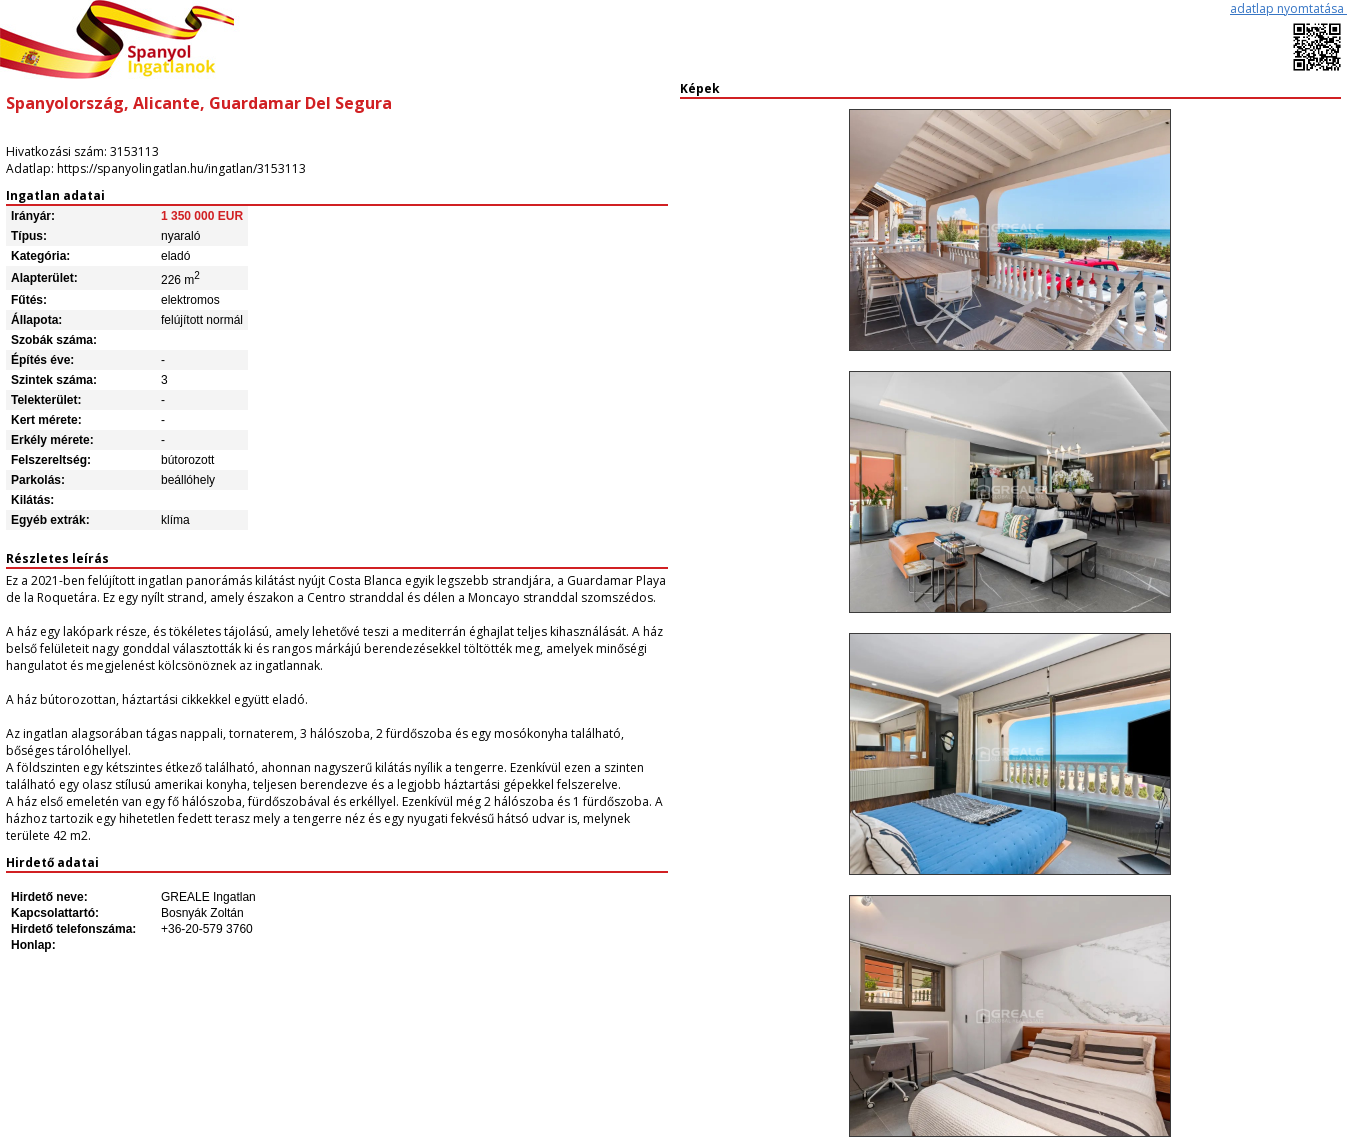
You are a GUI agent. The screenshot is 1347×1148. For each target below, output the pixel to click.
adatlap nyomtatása (1288, 8)
